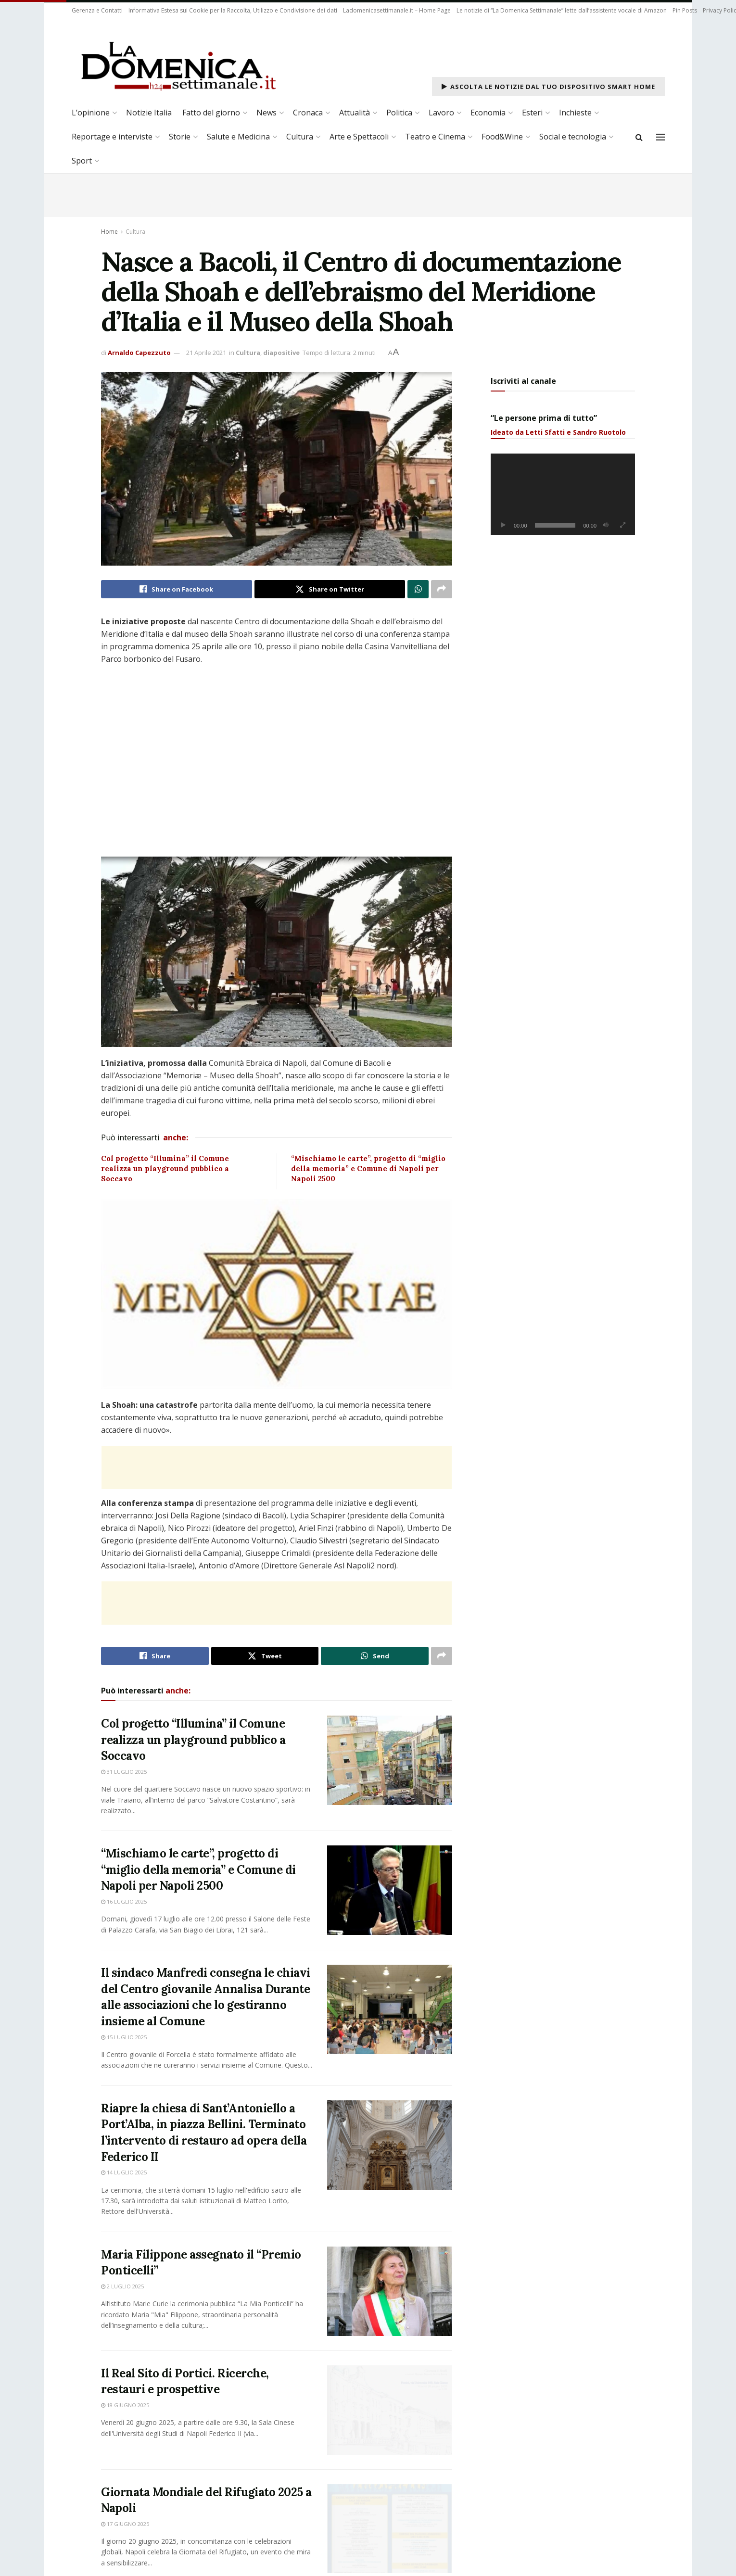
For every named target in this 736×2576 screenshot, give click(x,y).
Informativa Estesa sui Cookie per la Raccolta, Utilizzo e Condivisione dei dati (232, 10)
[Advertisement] (276, 1460)
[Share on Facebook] (176, 589)
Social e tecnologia (572, 136)
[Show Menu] (660, 137)
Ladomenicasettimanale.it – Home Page (397, 10)
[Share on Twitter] (330, 589)
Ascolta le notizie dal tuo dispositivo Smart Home (548, 86)
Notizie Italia (149, 112)
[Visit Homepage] (178, 65)
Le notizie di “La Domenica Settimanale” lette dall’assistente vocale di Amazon (562, 10)
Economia (488, 112)
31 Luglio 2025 (124, 1771)
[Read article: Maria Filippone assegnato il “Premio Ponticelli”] (389, 2291)
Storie (179, 136)
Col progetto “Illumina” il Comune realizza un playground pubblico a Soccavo (165, 1168)
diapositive (281, 352)
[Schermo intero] (622, 525)
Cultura (299, 136)
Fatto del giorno (211, 112)
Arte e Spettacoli (359, 136)
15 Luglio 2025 (124, 2037)
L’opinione (91, 112)
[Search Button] (639, 137)
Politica (399, 112)
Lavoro (441, 112)
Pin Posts (685, 10)
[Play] (503, 525)
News (266, 112)
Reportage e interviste (112, 136)
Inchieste (575, 112)
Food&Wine (502, 136)
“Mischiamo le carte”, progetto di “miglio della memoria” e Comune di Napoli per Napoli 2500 (368, 1168)
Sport (82, 160)
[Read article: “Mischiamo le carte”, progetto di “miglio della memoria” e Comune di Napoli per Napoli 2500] (389, 1890)
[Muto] (605, 525)
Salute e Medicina (238, 136)
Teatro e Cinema (435, 136)
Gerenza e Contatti (97, 10)
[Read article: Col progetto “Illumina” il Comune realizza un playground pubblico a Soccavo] (389, 1760)
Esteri (532, 112)
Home (109, 231)
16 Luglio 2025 (124, 1901)
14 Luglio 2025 (124, 2172)
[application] (563, 494)
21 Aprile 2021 (206, 352)
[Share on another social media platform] (441, 589)
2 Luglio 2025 (122, 2286)
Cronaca (308, 112)
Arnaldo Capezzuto (139, 352)
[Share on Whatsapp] (418, 589)
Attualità (354, 112)
